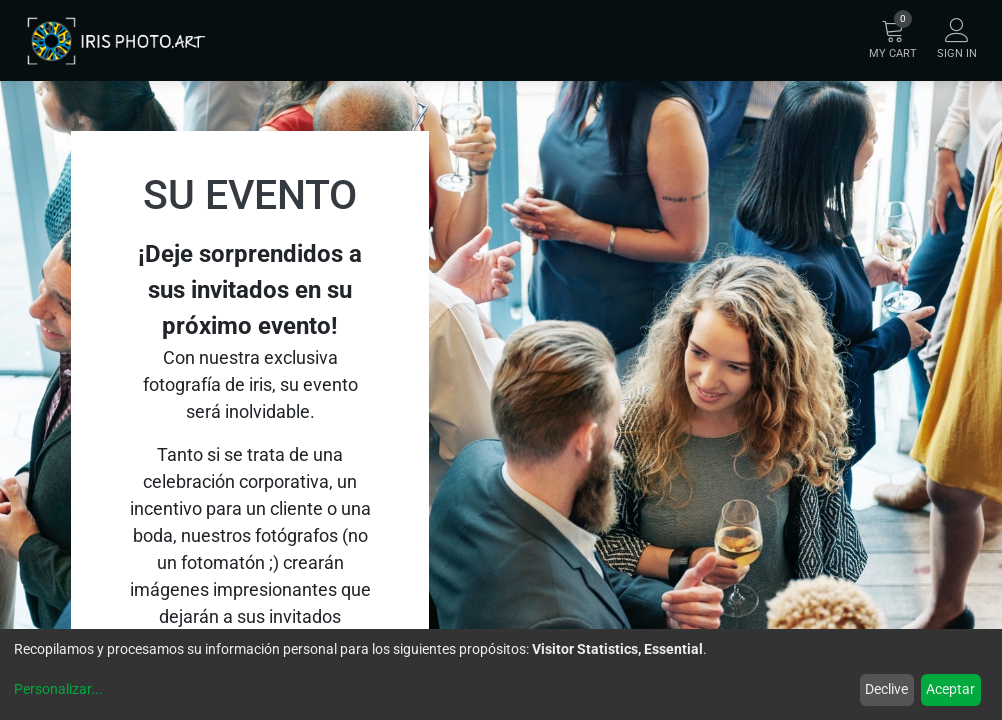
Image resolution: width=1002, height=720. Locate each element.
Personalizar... (58, 689)
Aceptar (950, 689)
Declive (886, 689)
